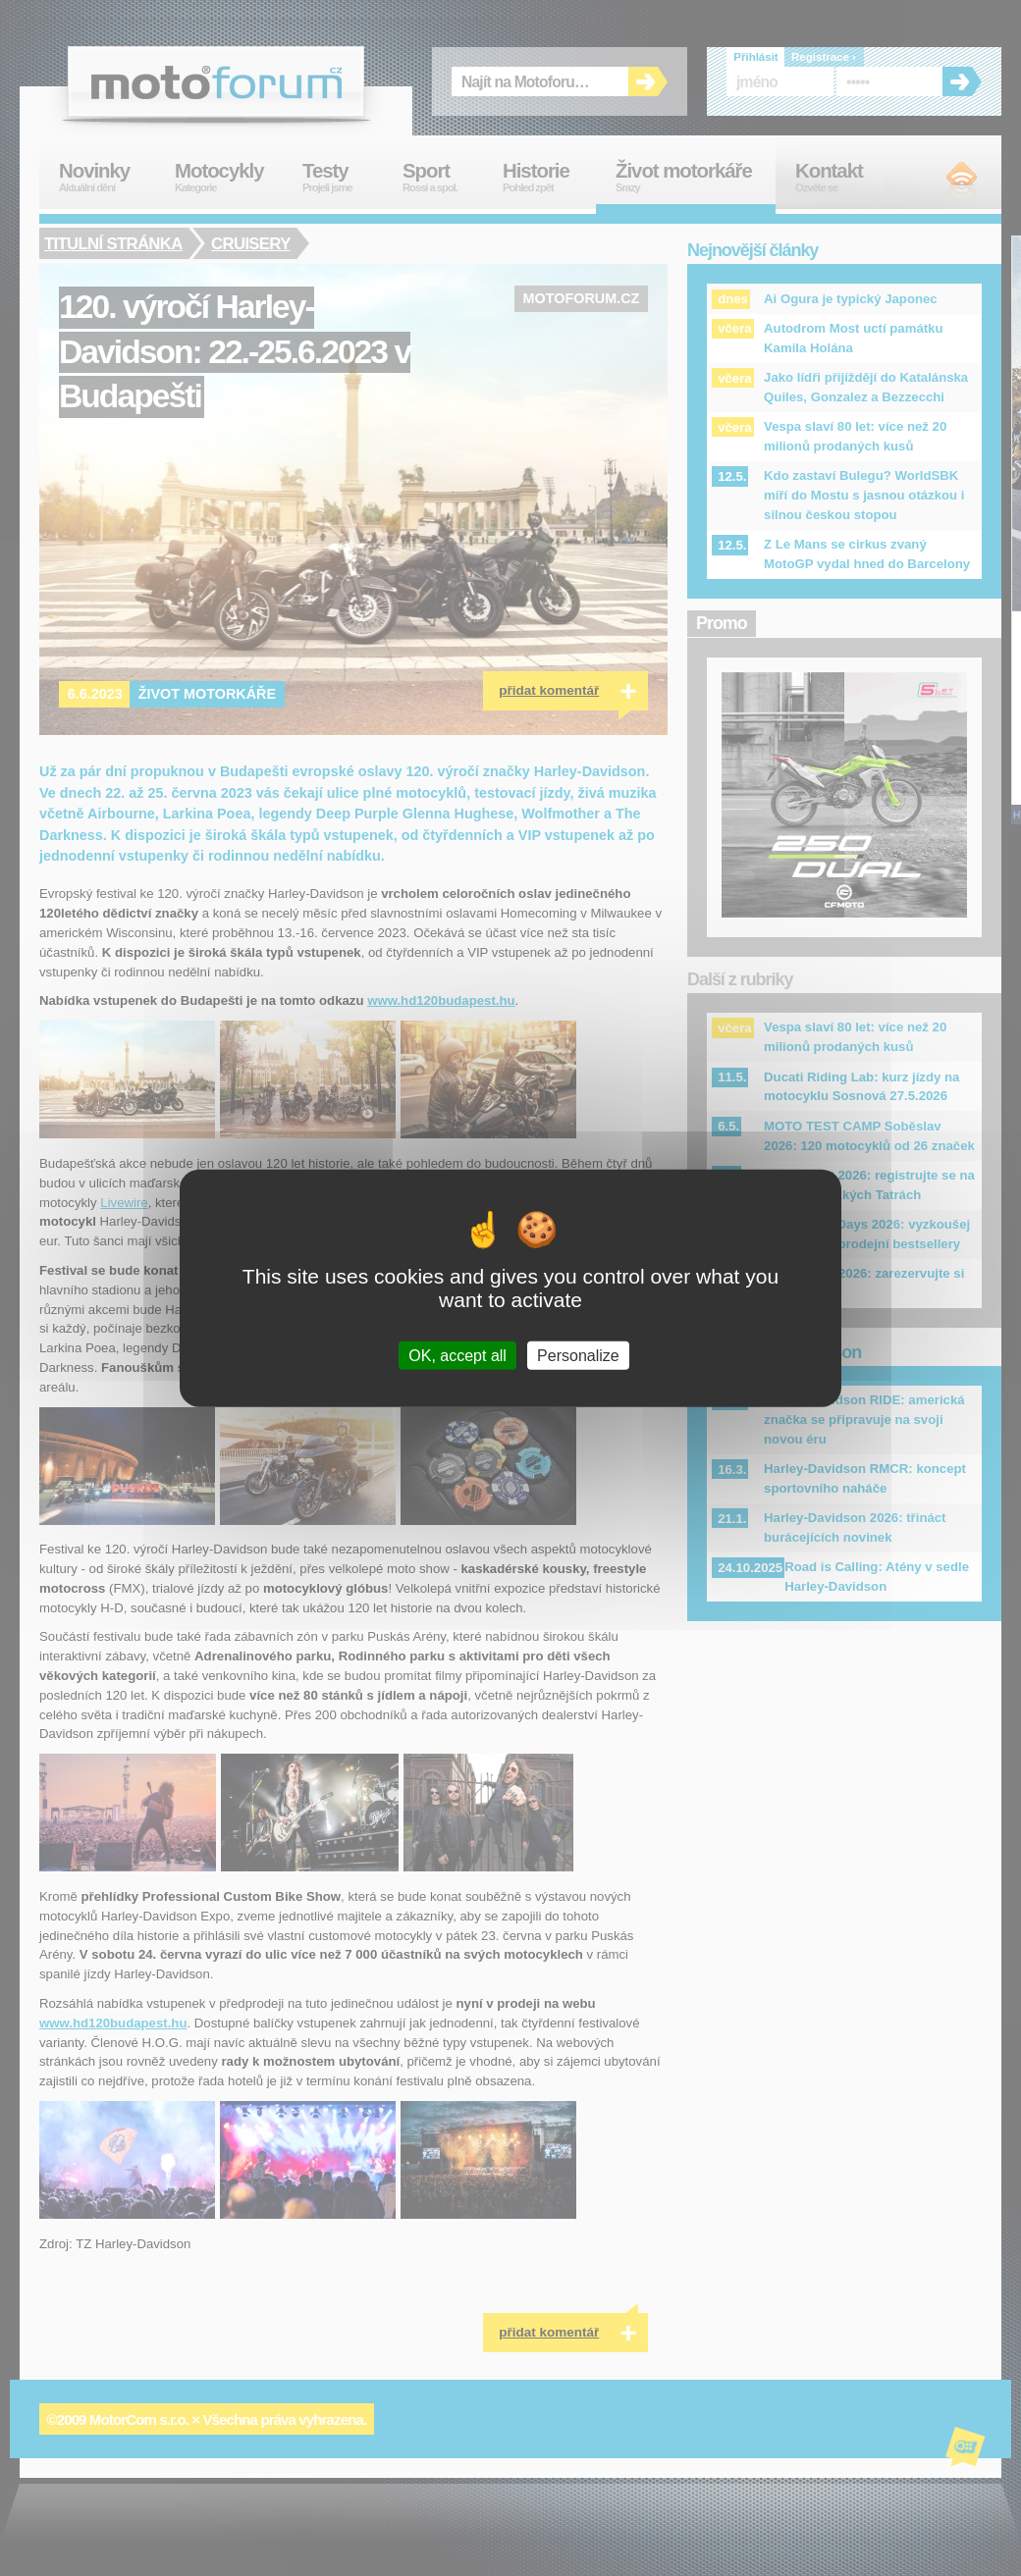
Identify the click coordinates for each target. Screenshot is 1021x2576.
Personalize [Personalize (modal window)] (578, 1355)
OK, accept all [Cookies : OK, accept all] (457, 1355)
